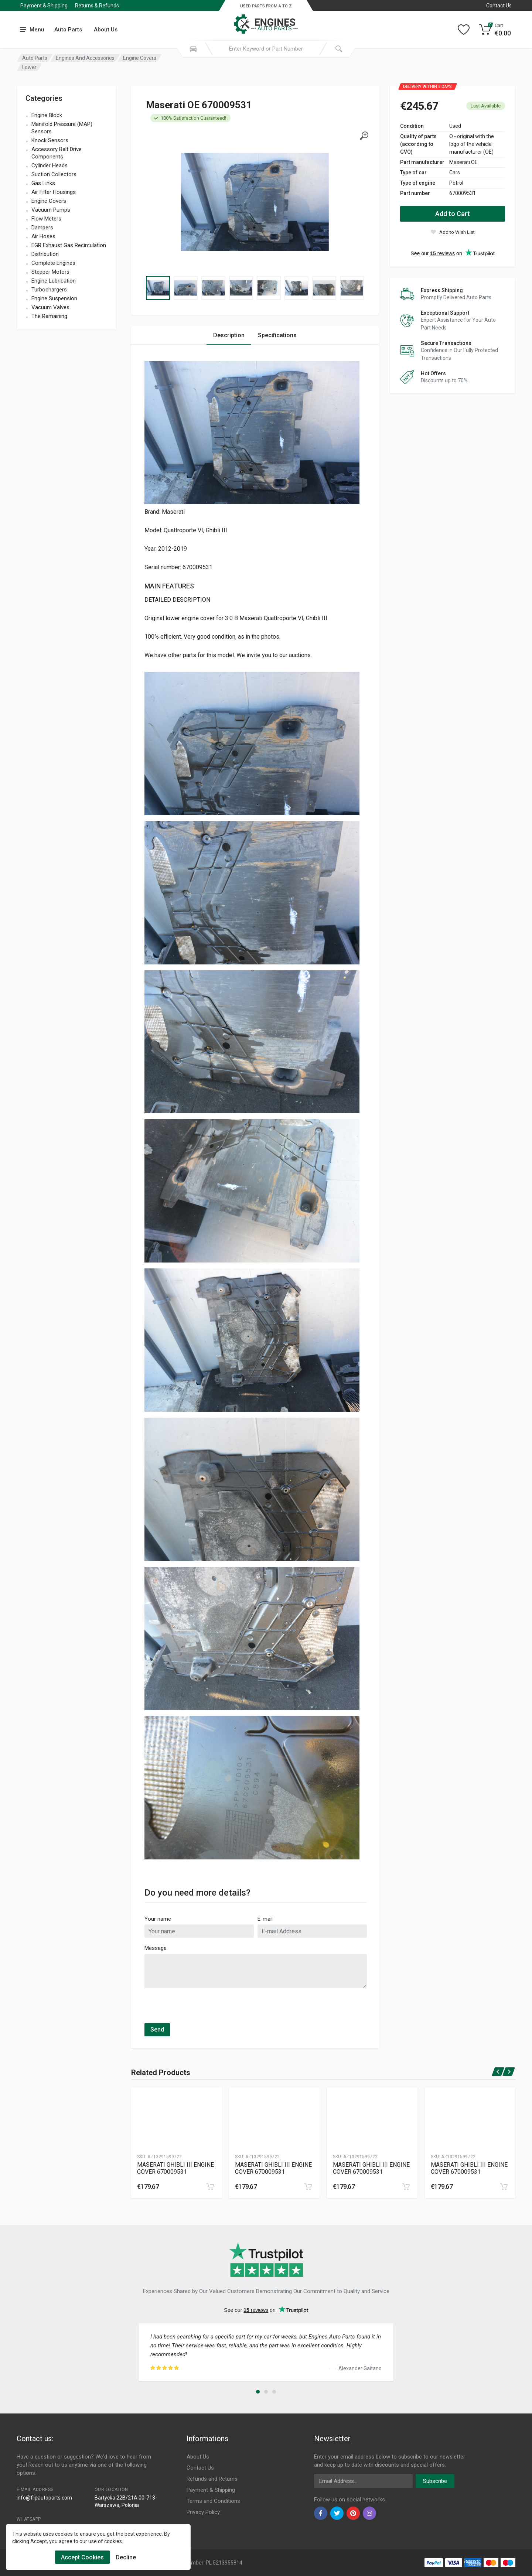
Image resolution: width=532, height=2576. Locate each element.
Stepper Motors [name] (50, 272)
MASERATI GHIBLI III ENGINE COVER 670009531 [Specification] (175, 2168)
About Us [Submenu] (105, 29)
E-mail (265, 1919)
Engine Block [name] (46, 115)
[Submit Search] (338, 48)
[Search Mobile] (193, 48)
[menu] (32, 30)
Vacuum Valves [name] (50, 307)
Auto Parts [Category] (34, 58)
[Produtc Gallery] (176, 2117)
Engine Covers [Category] (139, 58)
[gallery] (364, 136)
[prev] (498, 2071)
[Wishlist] (464, 30)
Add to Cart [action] (452, 214)
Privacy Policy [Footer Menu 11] (203, 2512)
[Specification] (255, 202)
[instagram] (369, 2513)
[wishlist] (452, 232)
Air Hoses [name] (43, 236)
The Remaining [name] (49, 316)
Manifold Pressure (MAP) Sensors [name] (61, 128)
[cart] (210, 2186)
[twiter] (337, 2513)
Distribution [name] (45, 254)
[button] (258, 2392)
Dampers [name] (42, 227)
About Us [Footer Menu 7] (198, 2456)
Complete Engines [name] (53, 263)
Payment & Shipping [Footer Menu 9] (211, 2490)
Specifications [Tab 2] (277, 335)
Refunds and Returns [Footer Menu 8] (212, 2479)
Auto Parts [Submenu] (68, 29)
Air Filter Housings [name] (53, 192)
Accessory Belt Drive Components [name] (56, 153)
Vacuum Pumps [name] (50, 209)
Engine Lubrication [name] (53, 280)
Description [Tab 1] (229, 335)
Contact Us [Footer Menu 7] (200, 2467)
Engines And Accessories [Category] (85, 58)
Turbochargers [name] (49, 289)
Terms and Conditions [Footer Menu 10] (213, 2501)
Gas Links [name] (43, 183)
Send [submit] (157, 2029)
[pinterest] (353, 2513)
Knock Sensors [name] (49, 140)
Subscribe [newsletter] (435, 2481)
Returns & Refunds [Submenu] (97, 5)
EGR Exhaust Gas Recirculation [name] (68, 245)
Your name (157, 1919)
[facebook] (320, 2513)
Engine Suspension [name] (54, 298)
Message (155, 1948)
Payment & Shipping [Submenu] (44, 5)
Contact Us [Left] (499, 5)
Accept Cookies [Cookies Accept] (82, 2557)
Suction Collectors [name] (53, 174)
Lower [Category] (29, 67)
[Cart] (495, 30)
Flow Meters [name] (46, 218)
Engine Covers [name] (48, 201)
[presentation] (200, 2008)
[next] (508, 2071)
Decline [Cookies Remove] (126, 2557)
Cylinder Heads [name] (49, 165)
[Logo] (266, 20)
